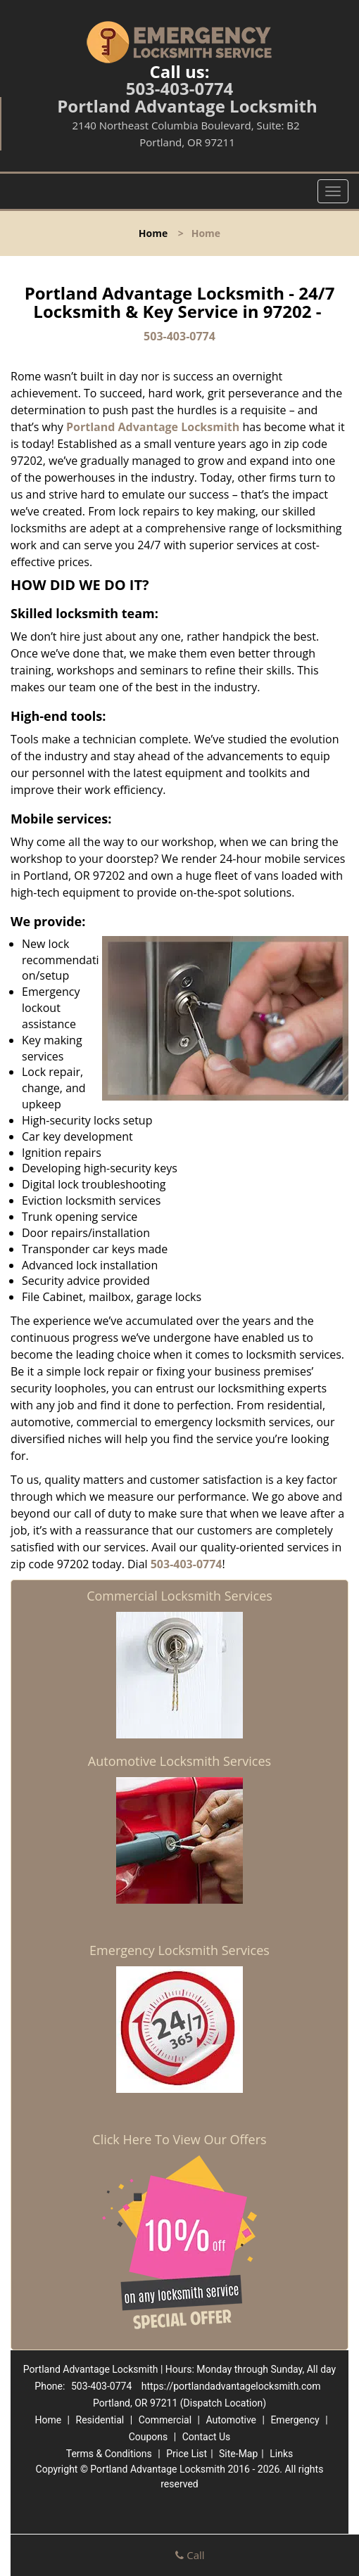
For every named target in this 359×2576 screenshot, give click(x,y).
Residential (100, 2420)
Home (153, 233)
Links (281, 2453)
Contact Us (206, 2436)
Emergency (294, 2420)
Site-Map (238, 2453)
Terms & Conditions (109, 2453)
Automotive (231, 2420)
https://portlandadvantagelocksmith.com (231, 2386)
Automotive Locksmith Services (179, 1760)
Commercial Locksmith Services (179, 1595)
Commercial (165, 2420)
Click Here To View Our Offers (179, 2139)
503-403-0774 (180, 88)
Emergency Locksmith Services (179, 1950)
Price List (186, 2453)
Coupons (148, 2436)
